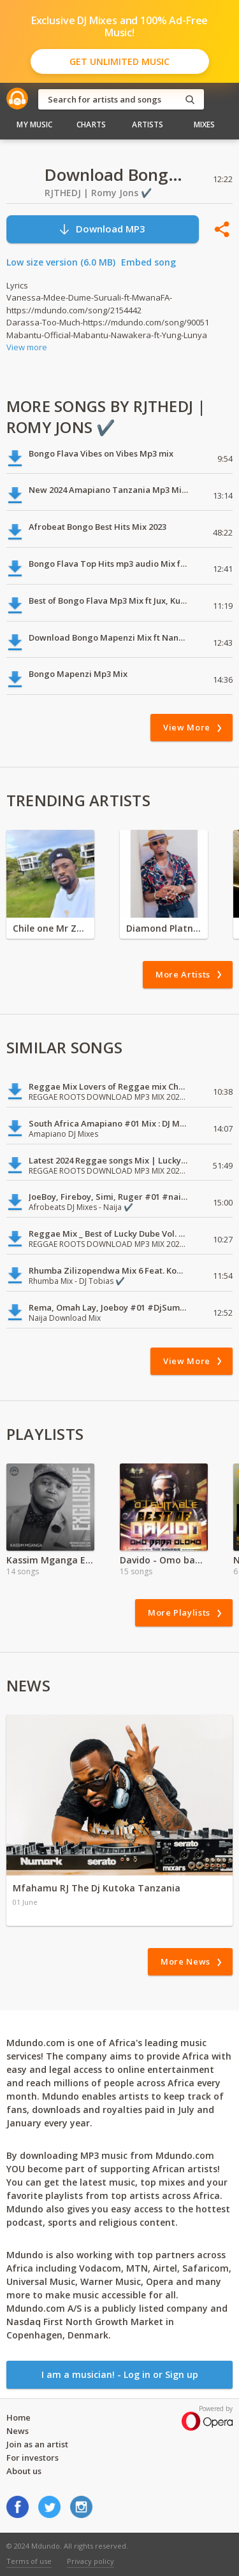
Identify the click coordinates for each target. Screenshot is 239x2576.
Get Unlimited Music (119, 61)
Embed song (148, 262)
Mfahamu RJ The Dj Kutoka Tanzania (96, 1888)
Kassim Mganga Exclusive (50, 1560)
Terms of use (29, 2561)
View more (26, 347)
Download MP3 (101, 229)
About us (23, 2471)
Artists (147, 124)
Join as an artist (37, 2444)
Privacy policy (90, 2561)
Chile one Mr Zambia (50, 928)
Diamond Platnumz (163, 928)
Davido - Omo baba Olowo (164, 1560)
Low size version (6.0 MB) (60, 262)
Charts (91, 124)
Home (18, 2417)
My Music (34, 124)
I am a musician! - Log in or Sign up (119, 2374)
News (17, 2431)
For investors (32, 2457)
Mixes (204, 124)
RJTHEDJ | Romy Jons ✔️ (98, 193)
